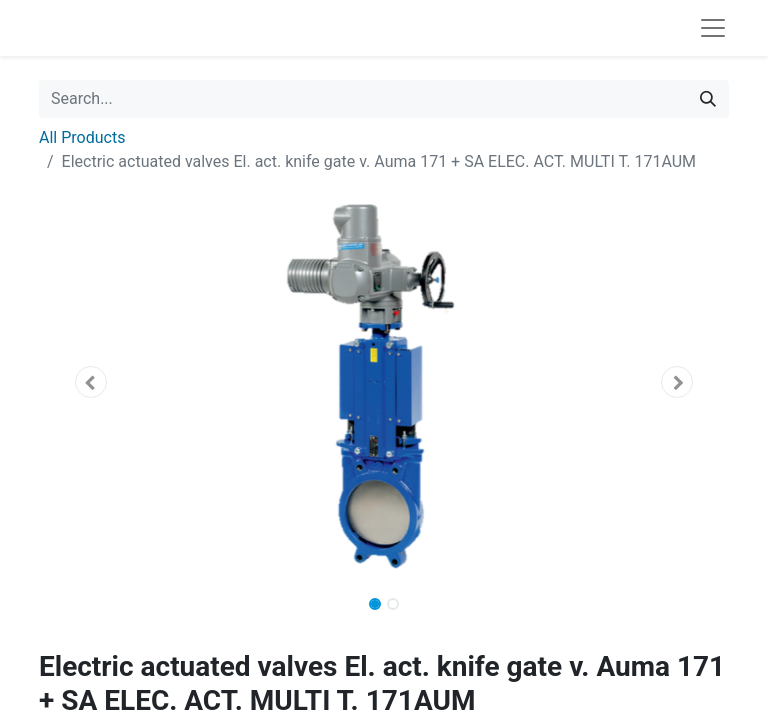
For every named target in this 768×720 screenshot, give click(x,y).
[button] (91, 382)
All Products (82, 137)
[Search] (708, 99)
